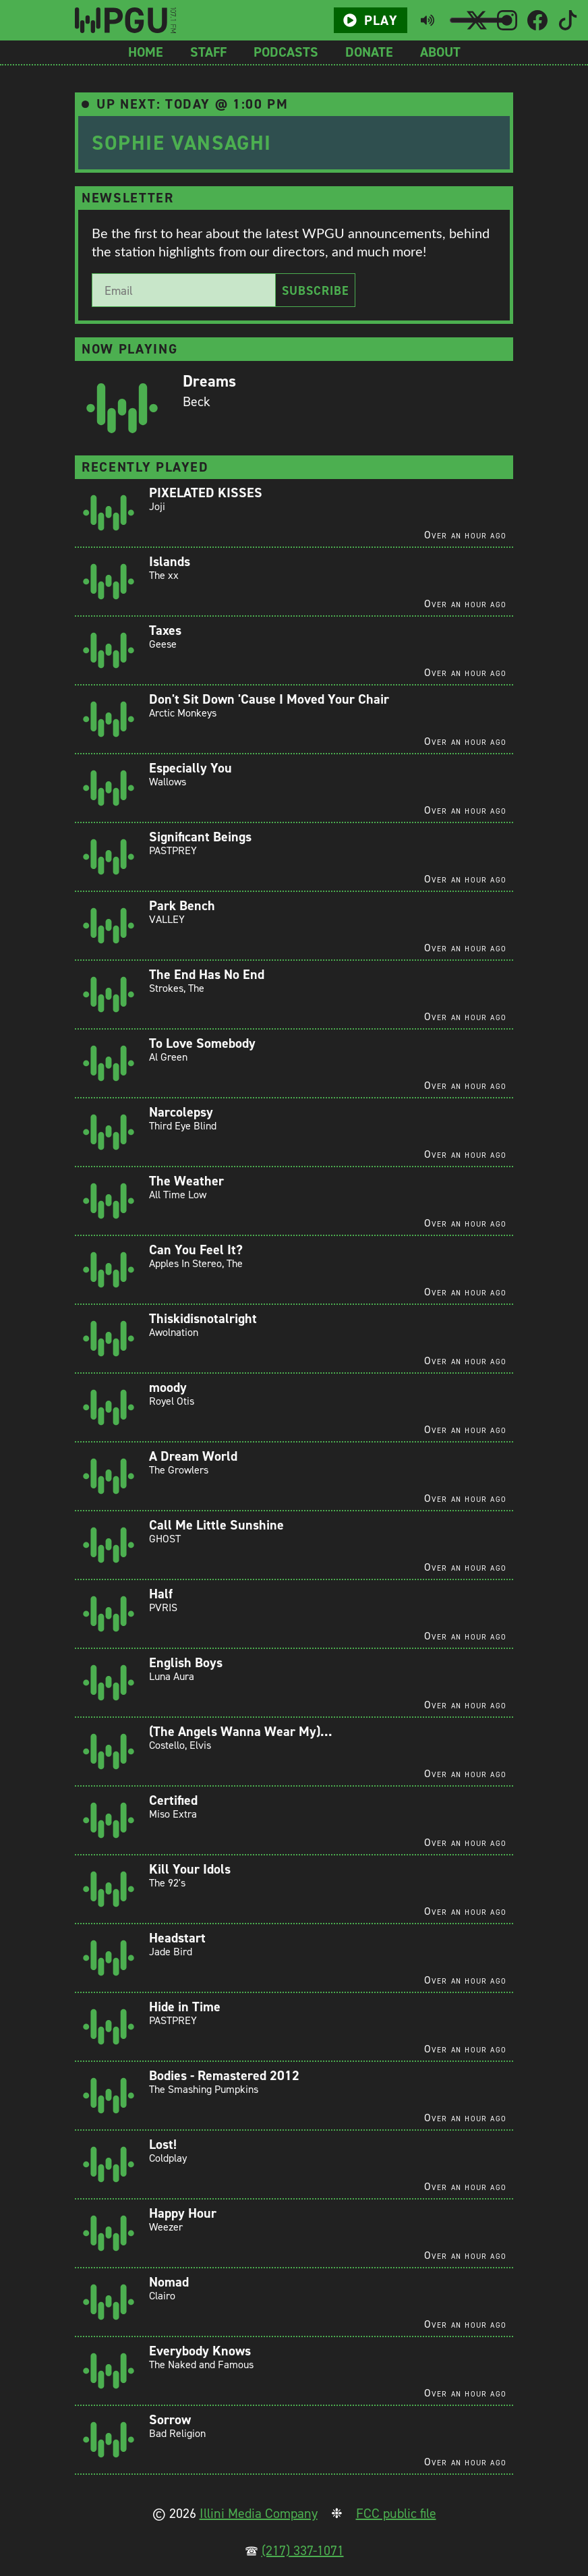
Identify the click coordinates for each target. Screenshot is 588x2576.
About (440, 52)
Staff (208, 52)
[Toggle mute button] (427, 20)
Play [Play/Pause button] (370, 20)
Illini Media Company (259, 2513)
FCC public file (396, 2513)
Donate (369, 52)
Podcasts (286, 52)
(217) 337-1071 (303, 2550)
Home (145, 52)
